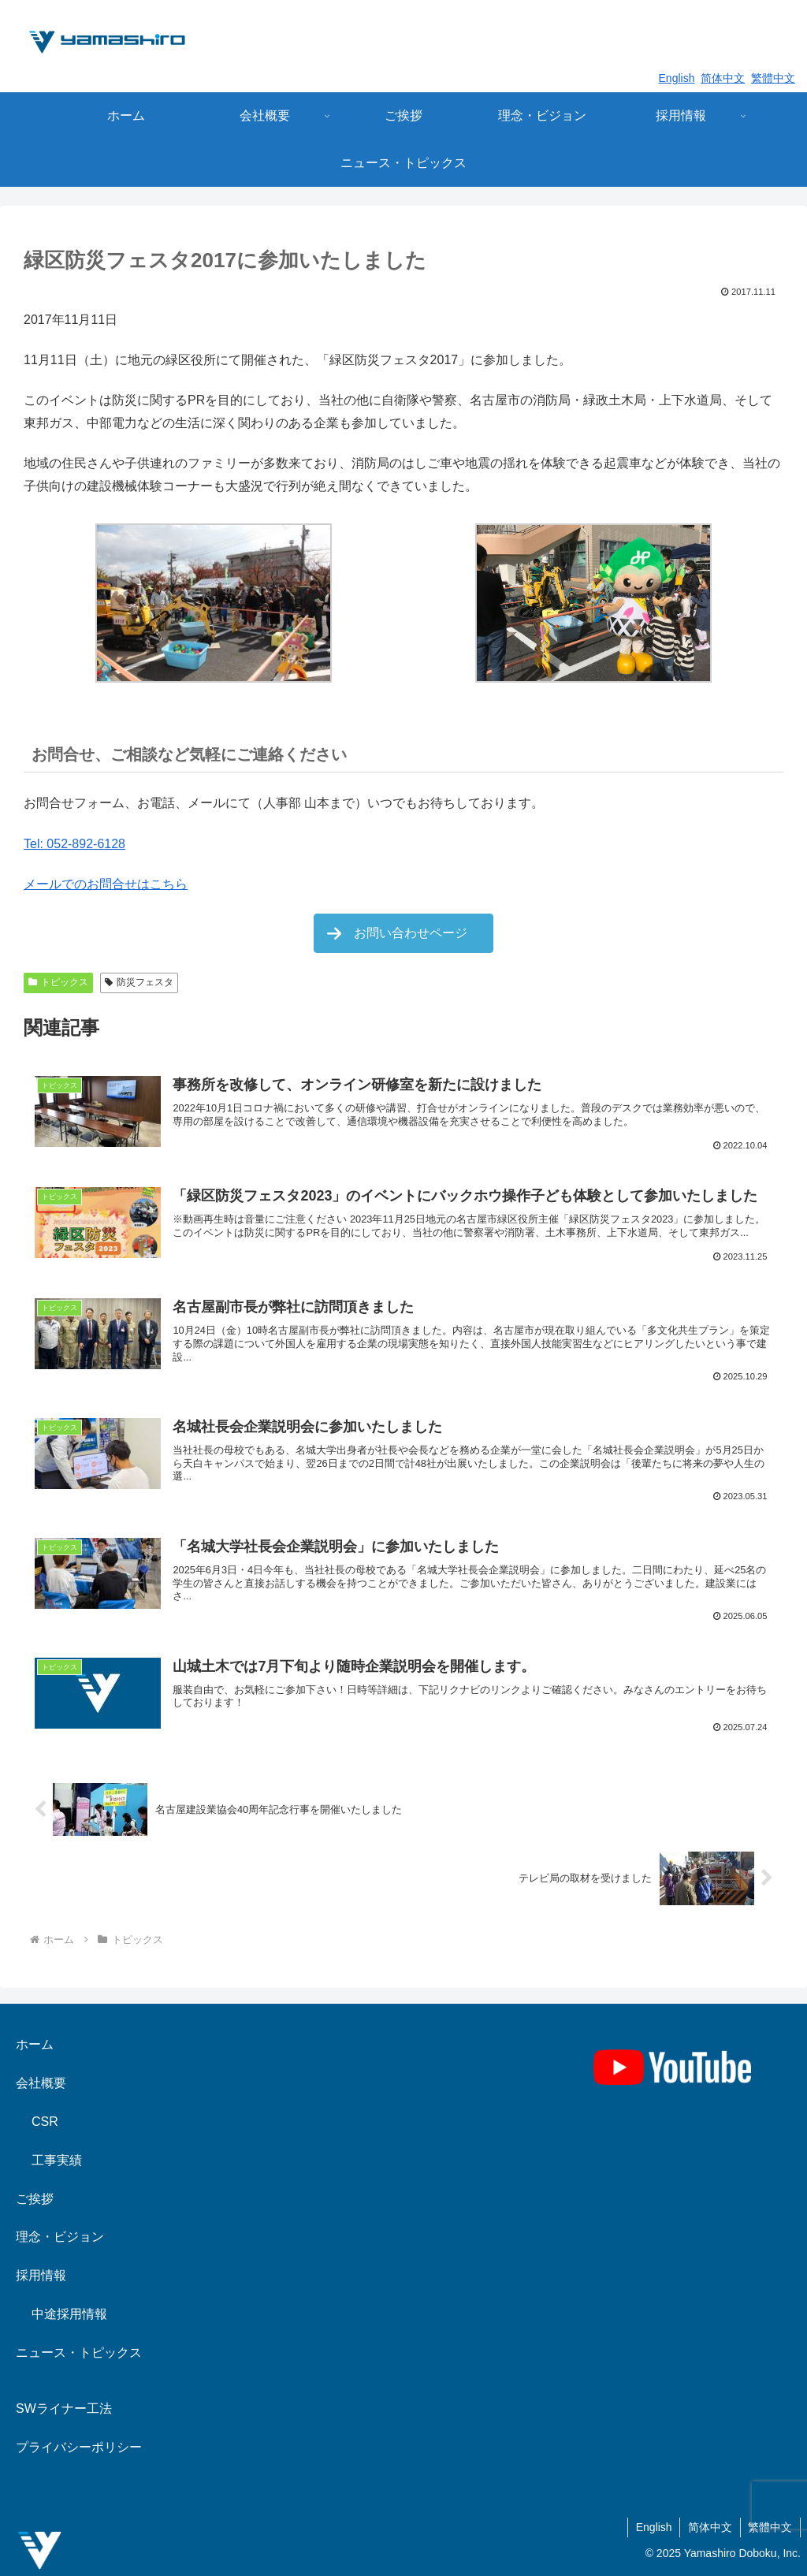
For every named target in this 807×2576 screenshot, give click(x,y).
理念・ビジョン (60, 2236)
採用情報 (41, 2275)
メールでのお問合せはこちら (106, 884)
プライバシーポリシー (79, 2447)
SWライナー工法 (64, 2408)
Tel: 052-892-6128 (74, 844)
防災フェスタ (139, 982)
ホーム (35, 2044)
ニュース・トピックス (79, 2352)
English (677, 78)
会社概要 (41, 2083)
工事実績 (57, 2160)
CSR (45, 2121)
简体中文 (723, 78)
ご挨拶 (35, 2199)
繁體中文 (773, 78)
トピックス (58, 982)
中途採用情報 (69, 2314)
